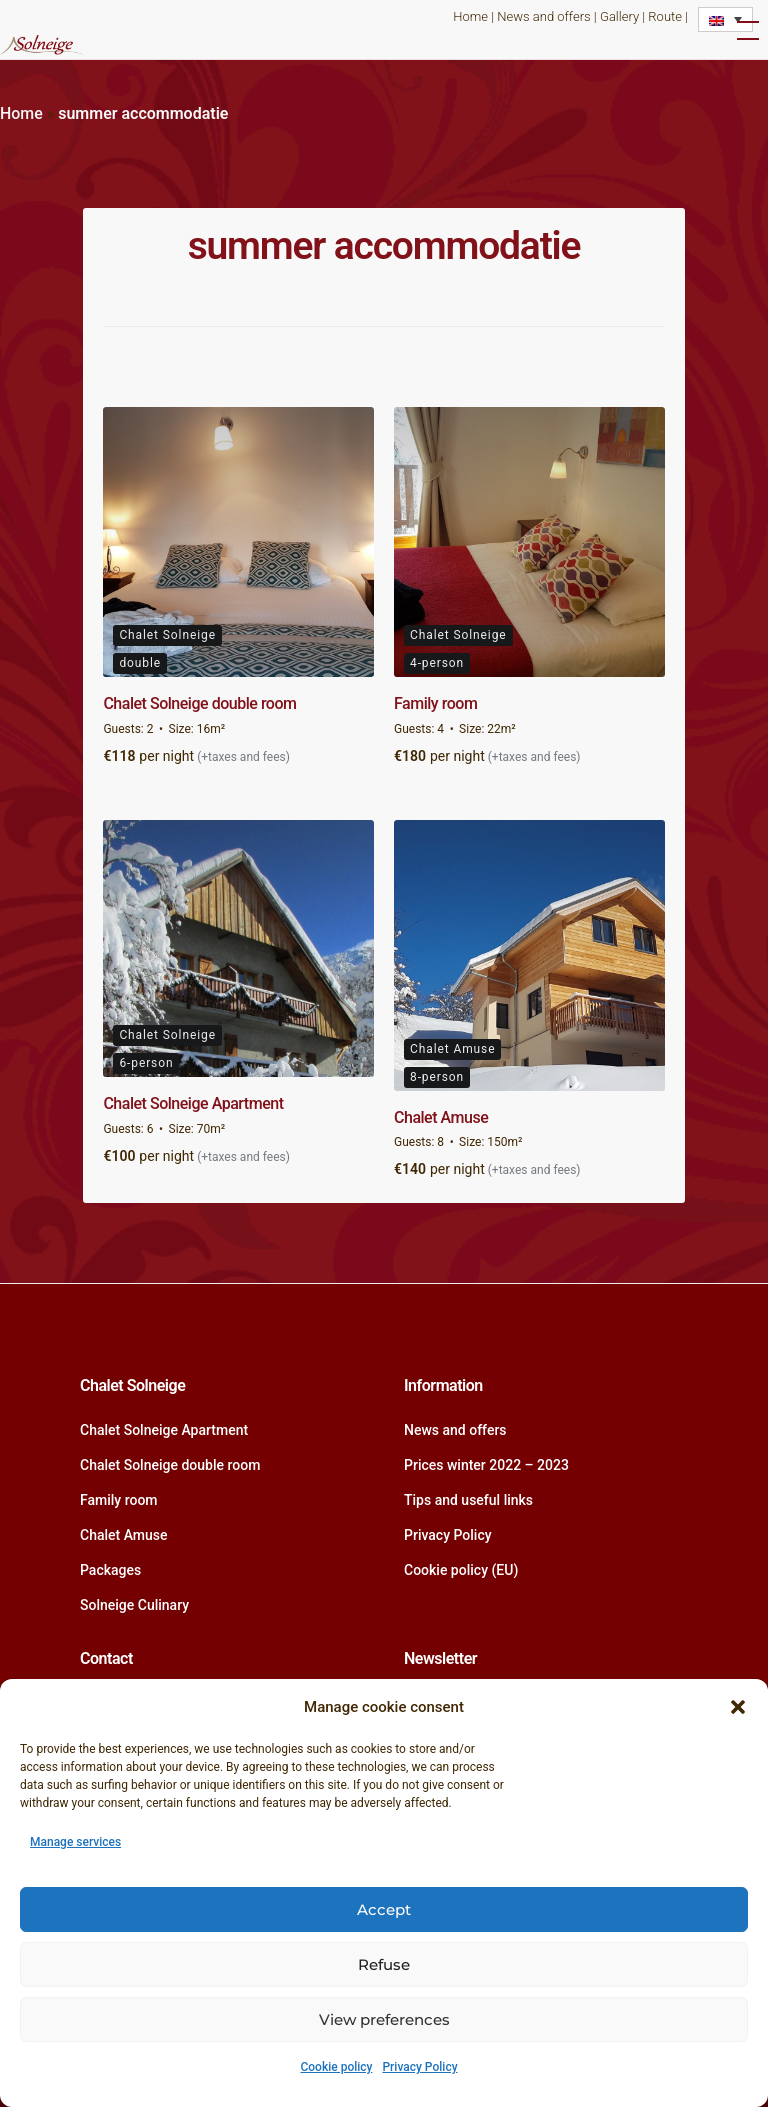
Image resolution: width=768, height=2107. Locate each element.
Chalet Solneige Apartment (193, 1103)
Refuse (384, 1964)
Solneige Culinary (134, 1605)
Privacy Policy (419, 2067)
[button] (738, 1707)
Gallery (619, 16)
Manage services (75, 1842)
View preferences (384, 2019)
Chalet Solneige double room (199, 703)
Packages (110, 1570)
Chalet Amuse (441, 1117)
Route (665, 16)
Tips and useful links (468, 1500)
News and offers (543, 16)
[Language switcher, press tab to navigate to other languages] (725, 19)
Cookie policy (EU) (461, 1570)
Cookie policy (336, 2067)
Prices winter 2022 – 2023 (486, 1465)
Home (470, 16)
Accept (384, 1909)
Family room (435, 703)
